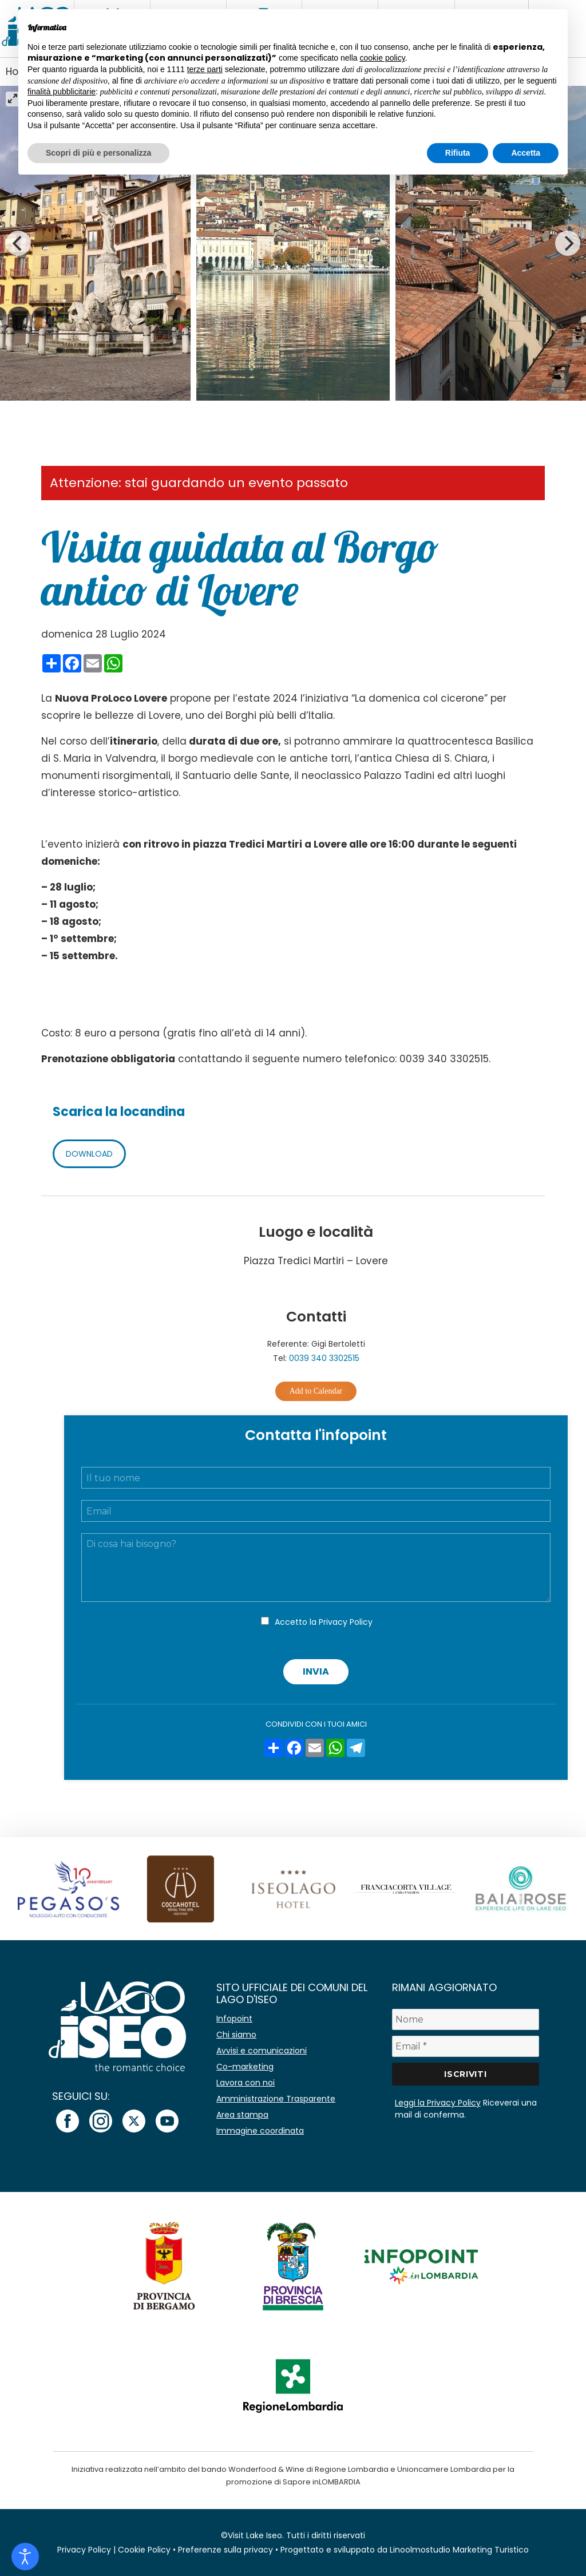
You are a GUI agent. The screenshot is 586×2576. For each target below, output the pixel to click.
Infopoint (234, 2018)
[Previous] (18, 243)
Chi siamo (236, 2034)
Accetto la (324, 1622)
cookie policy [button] (382, 57)
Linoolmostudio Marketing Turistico (459, 2549)
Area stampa (242, 2114)
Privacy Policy (346, 1622)
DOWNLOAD (89, 1154)
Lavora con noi (245, 2082)
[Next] (567, 243)
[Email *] (465, 2046)
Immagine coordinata (260, 2130)
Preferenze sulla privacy (225, 2549)
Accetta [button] (525, 152)
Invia (316, 1671)
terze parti (205, 69)
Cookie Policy (144, 2549)
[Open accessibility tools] (25, 2556)
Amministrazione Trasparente (275, 2098)
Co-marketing (245, 2066)
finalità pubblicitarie (61, 91)
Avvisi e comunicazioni (261, 2050)
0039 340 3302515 (324, 1358)
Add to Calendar (316, 1391)
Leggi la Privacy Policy (438, 2102)
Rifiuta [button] (457, 152)
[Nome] (465, 2019)
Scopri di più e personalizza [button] (98, 152)
